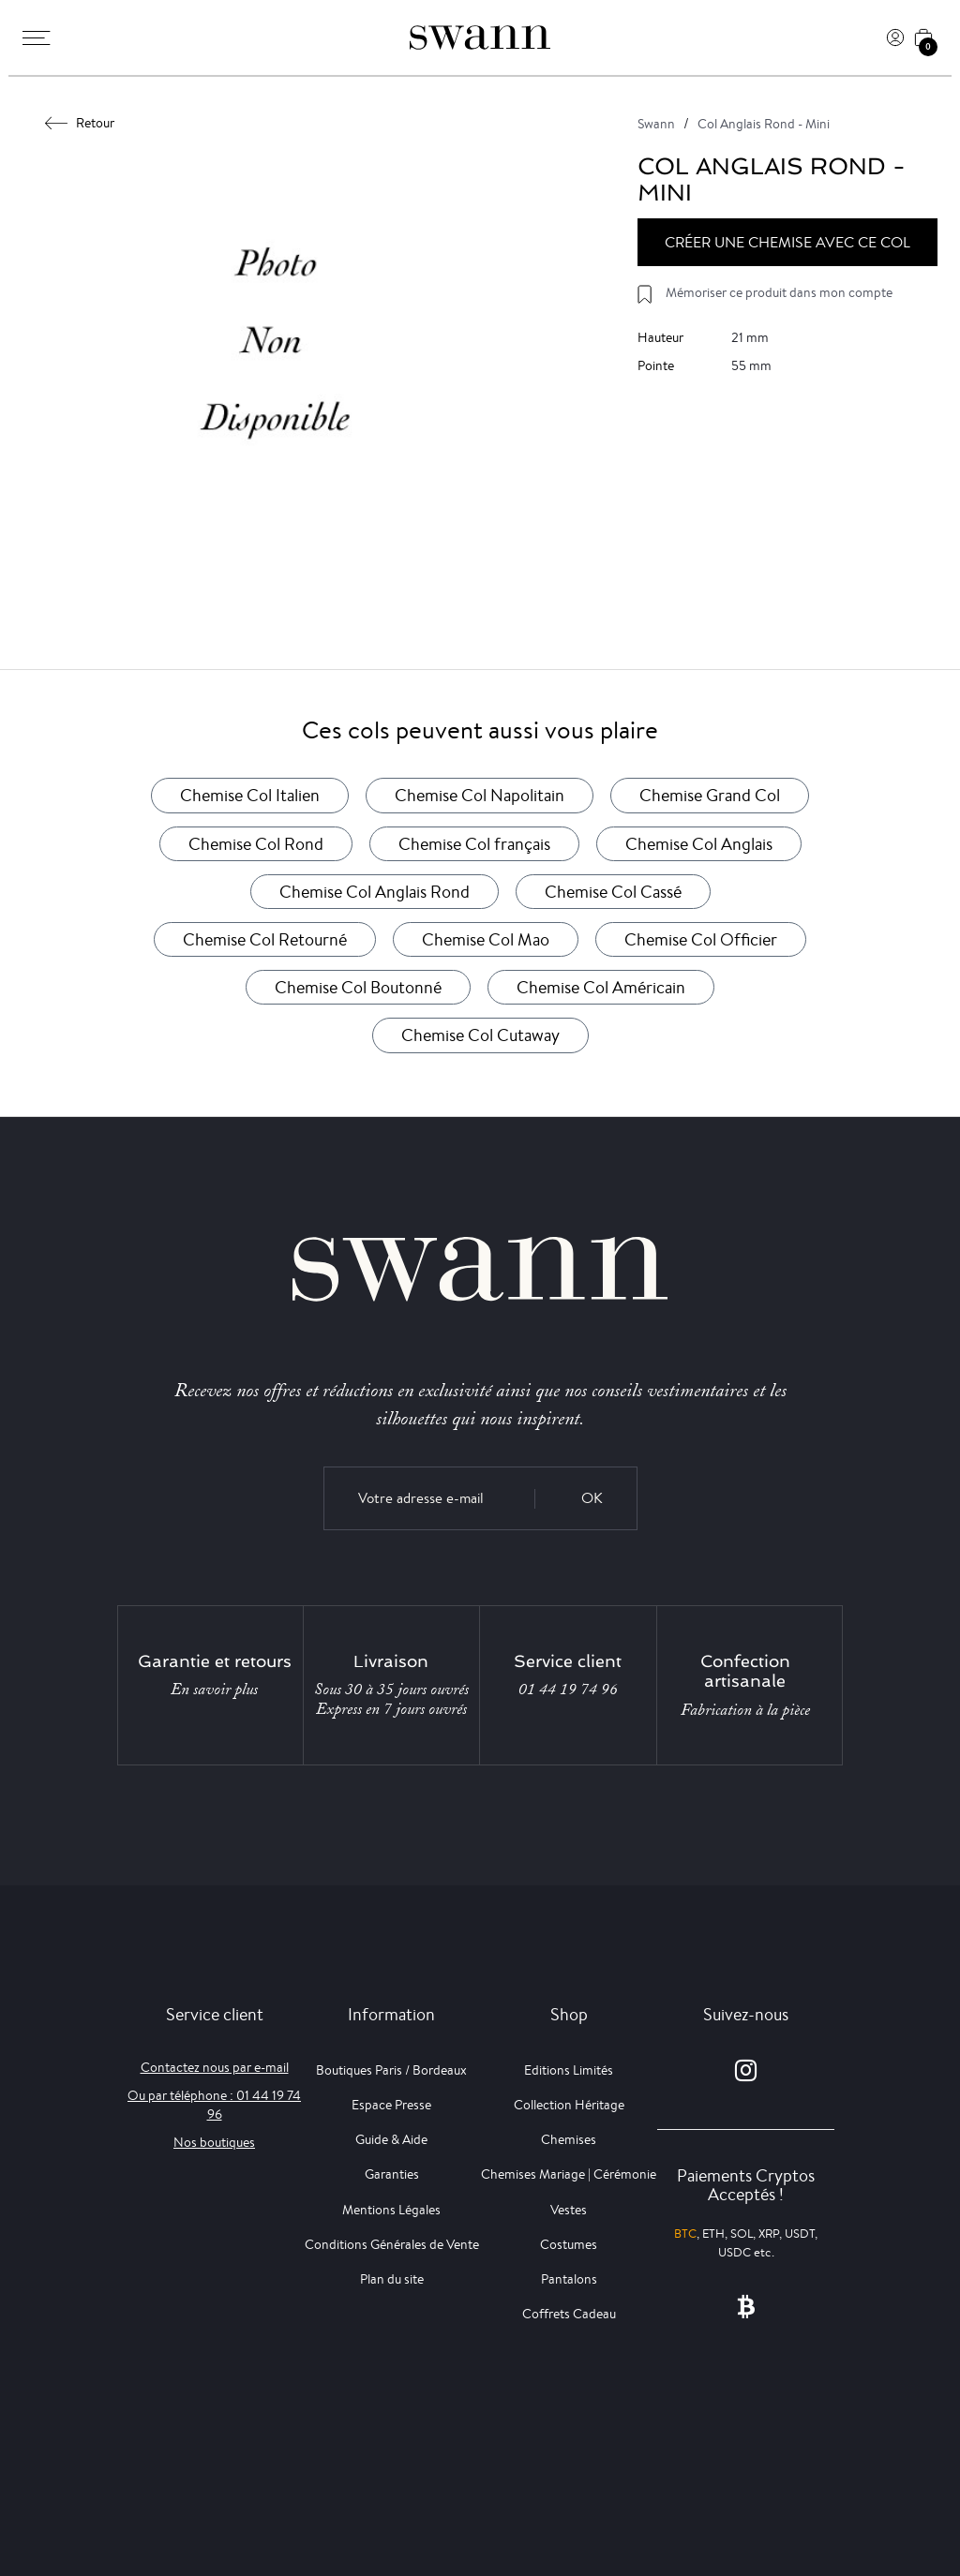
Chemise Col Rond (255, 843)
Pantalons (569, 2279)
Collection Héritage (569, 2104)
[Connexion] (895, 37)
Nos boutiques (214, 2142)
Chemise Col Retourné (265, 939)
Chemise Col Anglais (698, 843)
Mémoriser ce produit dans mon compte (779, 292)
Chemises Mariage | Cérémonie (568, 2174)
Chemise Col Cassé (613, 891)
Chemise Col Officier (700, 939)
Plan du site (392, 2279)
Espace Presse (391, 2104)
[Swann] (480, 37)
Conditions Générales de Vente (392, 2244)
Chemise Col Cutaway (480, 1034)
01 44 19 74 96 (568, 1689)
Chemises (568, 2139)
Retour (80, 122)
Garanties (392, 2174)
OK (592, 1498)
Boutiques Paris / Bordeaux (391, 2070)
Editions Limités (568, 2070)
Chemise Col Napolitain (479, 794)
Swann (656, 123)
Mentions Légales (391, 2209)
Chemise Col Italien (250, 794)
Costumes (568, 2244)
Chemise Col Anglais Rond (374, 891)
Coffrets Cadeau (569, 2313)
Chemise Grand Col (709, 794)
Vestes (568, 2209)
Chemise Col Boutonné (358, 986)
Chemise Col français (474, 843)
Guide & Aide (391, 2139)
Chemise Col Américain (601, 986)
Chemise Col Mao (485, 939)
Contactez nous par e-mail (215, 2067)
